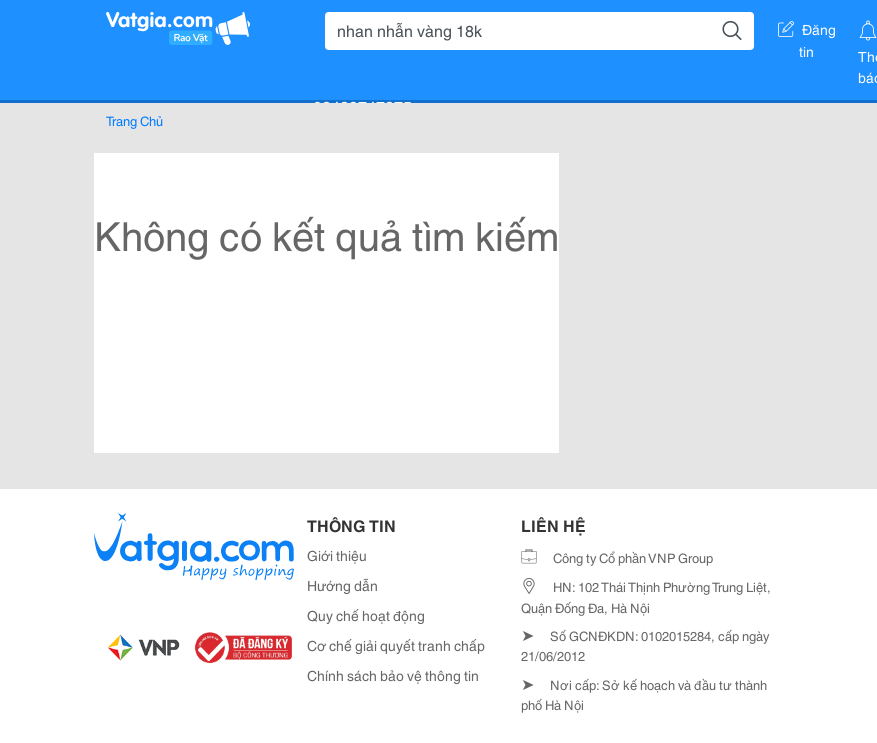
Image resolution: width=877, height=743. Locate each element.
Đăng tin (807, 33)
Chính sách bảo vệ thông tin (393, 675)
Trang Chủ (134, 120)
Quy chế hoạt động (366, 615)
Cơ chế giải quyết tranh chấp (396, 645)
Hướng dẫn (342, 585)
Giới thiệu (337, 555)
